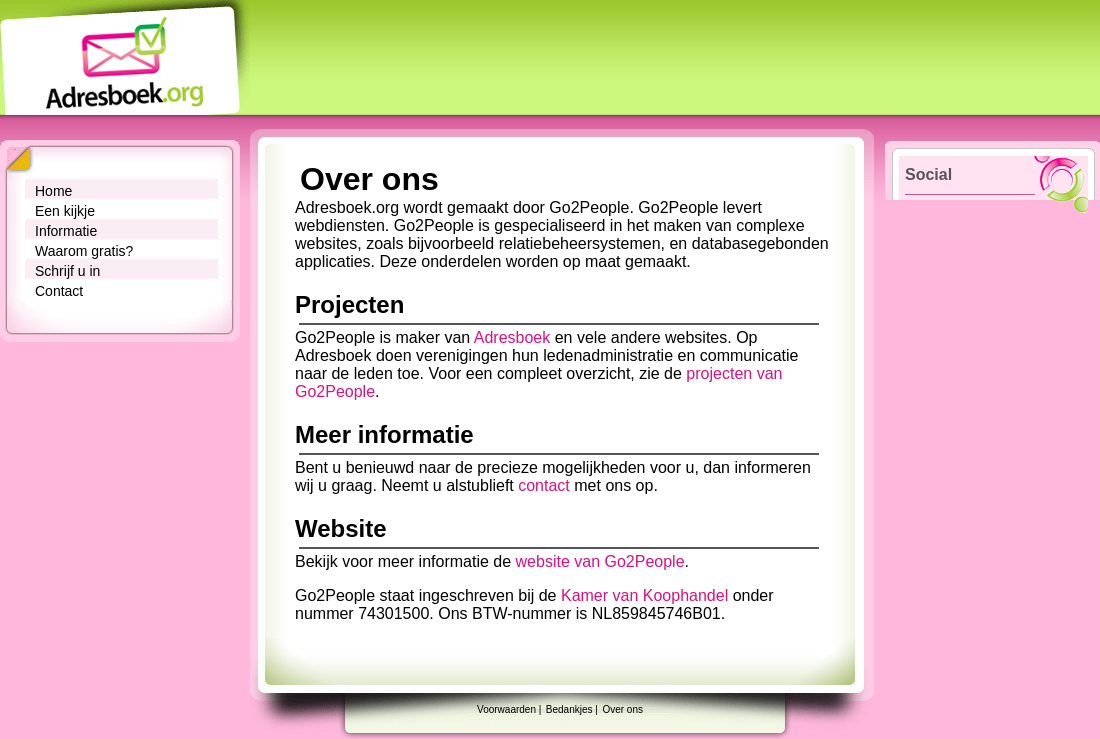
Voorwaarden (506, 709)
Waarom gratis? (84, 251)
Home (53, 191)
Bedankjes (569, 709)
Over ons (622, 709)
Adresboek (512, 337)
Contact (59, 291)
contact (544, 485)
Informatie (66, 231)
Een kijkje (65, 211)
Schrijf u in (67, 271)
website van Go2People (600, 561)
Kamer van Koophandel (644, 595)
